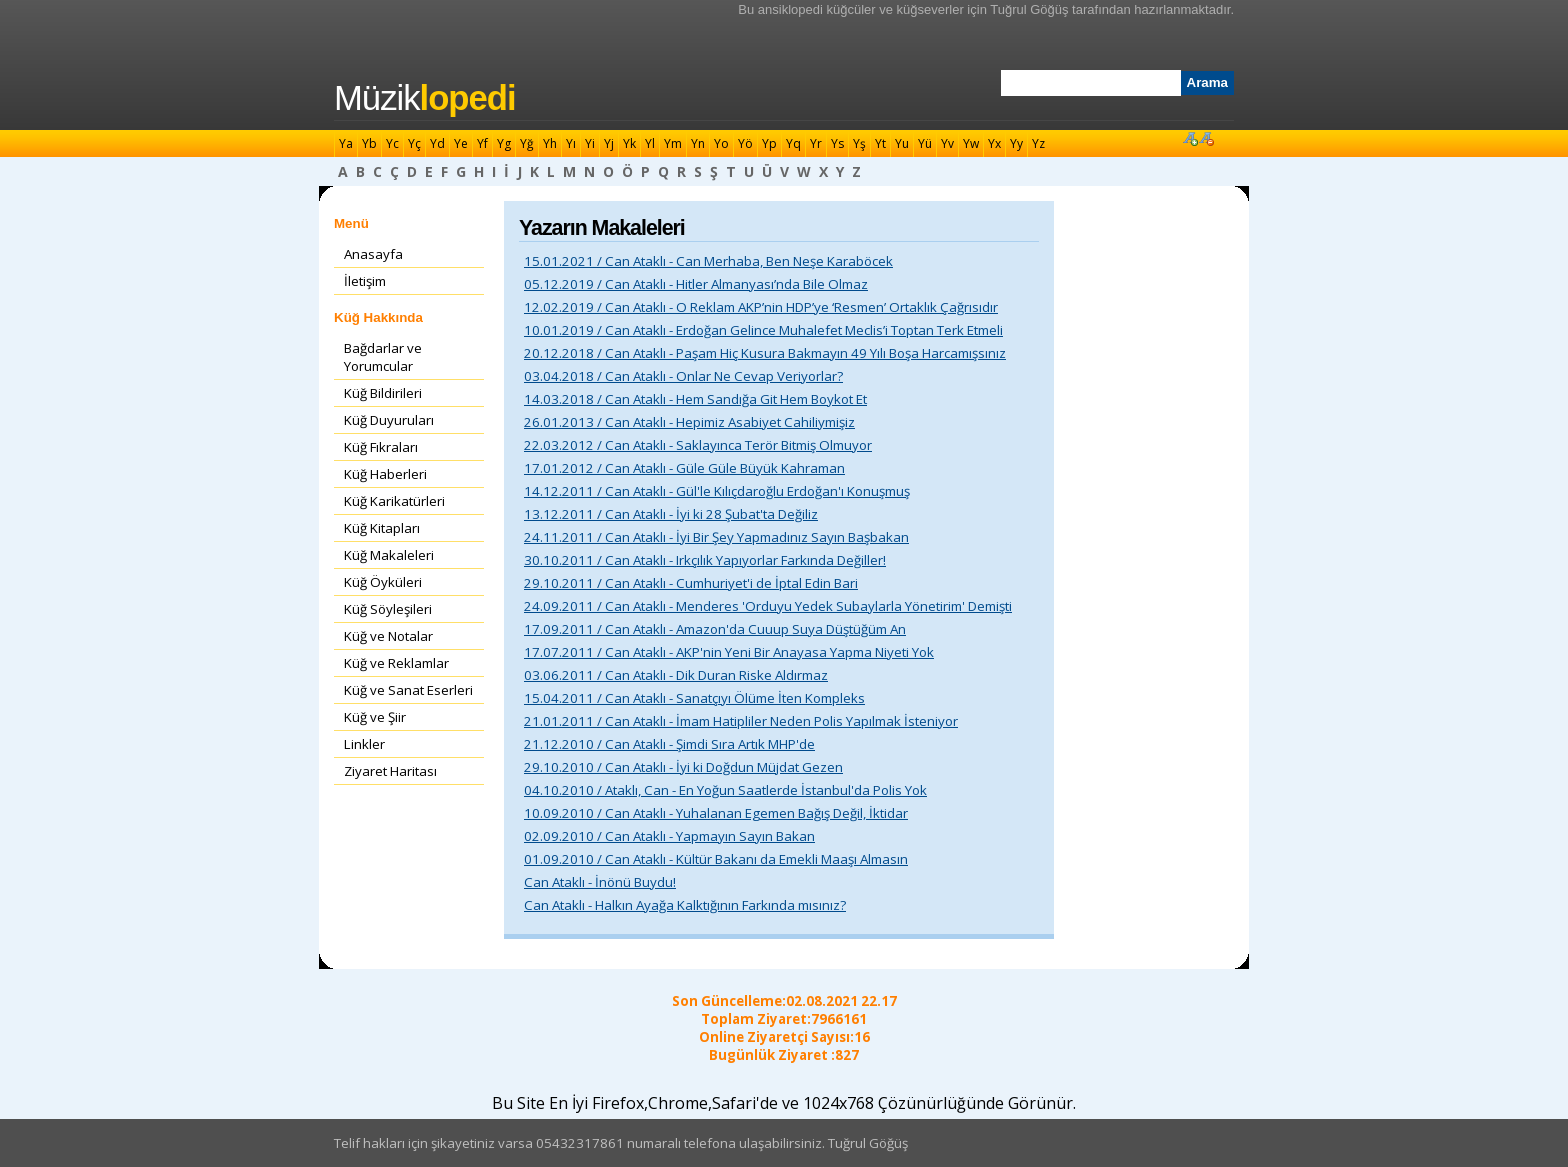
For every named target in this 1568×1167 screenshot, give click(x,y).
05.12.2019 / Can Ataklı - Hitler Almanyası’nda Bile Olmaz (696, 284)
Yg (504, 143)
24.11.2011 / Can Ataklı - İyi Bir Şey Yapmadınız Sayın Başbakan (716, 537)
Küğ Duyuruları (389, 420)
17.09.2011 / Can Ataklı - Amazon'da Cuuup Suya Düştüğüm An (715, 629)
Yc (392, 143)
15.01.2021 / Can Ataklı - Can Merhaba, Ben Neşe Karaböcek (708, 261)
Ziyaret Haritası (390, 771)
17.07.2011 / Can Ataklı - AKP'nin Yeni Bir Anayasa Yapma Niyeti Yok (729, 652)
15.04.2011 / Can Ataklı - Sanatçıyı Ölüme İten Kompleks (694, 698)
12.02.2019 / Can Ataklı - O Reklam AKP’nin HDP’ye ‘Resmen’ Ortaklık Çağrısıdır (761, 307)
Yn (698, 143)
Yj (609, 143)
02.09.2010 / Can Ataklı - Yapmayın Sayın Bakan (669, 836)
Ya (346, 143)
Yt (880, 143)
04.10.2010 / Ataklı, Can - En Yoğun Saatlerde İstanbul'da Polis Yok (725, 790)
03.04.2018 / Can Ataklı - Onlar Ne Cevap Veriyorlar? (683, 376)
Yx (994, 143)
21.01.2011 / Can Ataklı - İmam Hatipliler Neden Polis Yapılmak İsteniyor (741, 721)
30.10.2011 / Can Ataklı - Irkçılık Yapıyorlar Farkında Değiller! (705, 560)
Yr (816, 143)
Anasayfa (373, 254)
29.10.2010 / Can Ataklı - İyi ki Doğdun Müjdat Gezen (683, 767)
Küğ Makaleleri (389, 555)
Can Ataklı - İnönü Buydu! (600, 882)
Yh (550, 143)
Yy (1016, 143)
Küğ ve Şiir (375, 717)
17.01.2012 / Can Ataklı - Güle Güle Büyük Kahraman (684, 468)
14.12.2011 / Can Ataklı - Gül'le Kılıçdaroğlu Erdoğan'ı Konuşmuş (717, 491)
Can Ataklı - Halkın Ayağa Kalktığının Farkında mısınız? (685, 905)
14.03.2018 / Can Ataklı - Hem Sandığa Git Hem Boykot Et (695, 399)
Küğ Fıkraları (381, 447)
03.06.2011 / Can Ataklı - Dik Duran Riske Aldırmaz (676, 675)
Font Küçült (1206, 138)
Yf (482, 143)
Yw (971, 143)
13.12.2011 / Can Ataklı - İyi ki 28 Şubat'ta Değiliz (671, 514)
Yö (745, 143)
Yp (769, 143)
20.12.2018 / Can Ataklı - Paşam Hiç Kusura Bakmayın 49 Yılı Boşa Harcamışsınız (765, 353)
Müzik (425, 98)
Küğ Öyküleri (383, 582)
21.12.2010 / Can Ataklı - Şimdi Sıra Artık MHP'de (669, 744)
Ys (837, 143)
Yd (437, 143)
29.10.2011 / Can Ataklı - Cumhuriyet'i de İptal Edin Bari (691, 583)
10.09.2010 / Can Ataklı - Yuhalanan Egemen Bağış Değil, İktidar (716, 813)
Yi (590, 143)
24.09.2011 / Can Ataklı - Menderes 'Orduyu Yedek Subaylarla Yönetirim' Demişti (768, 606)
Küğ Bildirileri (383, 393)
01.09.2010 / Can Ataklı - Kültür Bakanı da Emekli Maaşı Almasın (716, 859)
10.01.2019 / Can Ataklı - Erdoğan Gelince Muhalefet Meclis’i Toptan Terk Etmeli (763, 330)
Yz (1038, 143)
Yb (369, 143)
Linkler (364, 744)
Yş (859, 143)
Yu (902, 143)
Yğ (527, 143)
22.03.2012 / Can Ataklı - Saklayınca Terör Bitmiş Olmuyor (698, 445)
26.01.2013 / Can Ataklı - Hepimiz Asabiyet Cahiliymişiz (689, 422)
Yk (629, 143)
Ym (673, 143)
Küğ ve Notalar (388, 636)
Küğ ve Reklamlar (396, 663)
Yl (650, 143)
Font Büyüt (1190, 138)
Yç (414, 143)
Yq (793, 143)
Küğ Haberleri (385, 474)
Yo (721, 143)
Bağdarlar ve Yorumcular (383, 357)
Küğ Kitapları (382, 528)
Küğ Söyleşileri (388, 609)
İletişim (365, 281)
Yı (571, 143)
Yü (925, 143)
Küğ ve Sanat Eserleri (408, 690)
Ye (461, 143)
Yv (947, 143)
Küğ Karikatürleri (394, 501)
